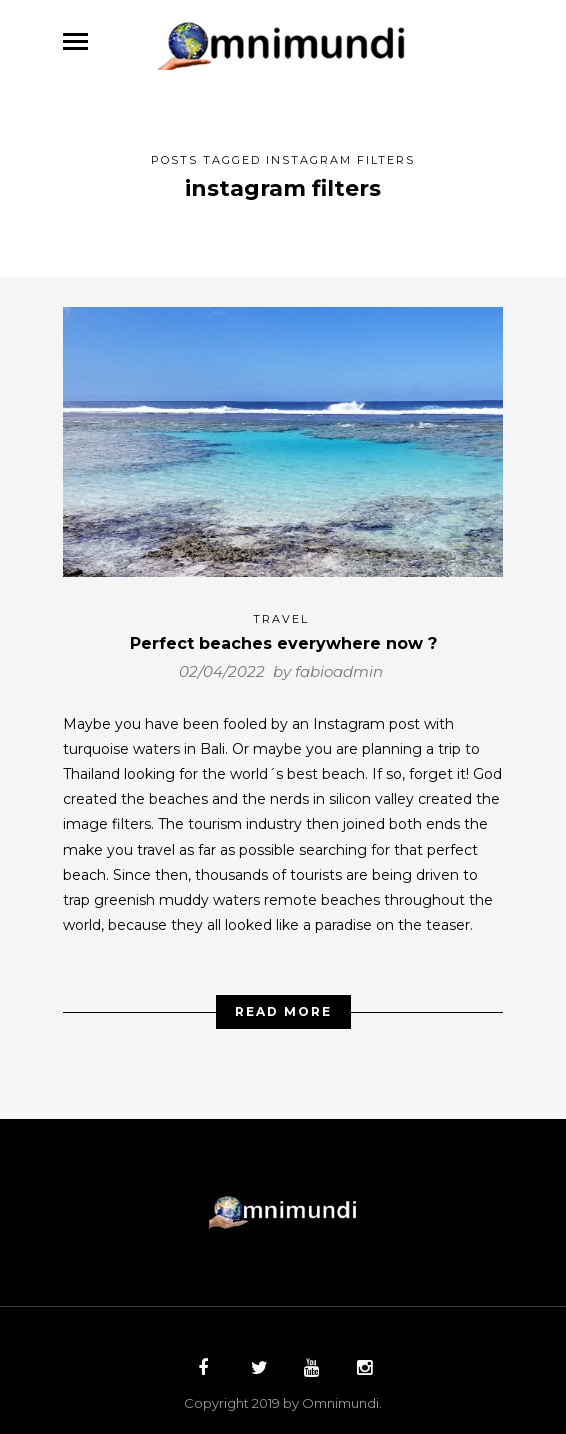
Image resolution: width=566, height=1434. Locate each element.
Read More (283, 1004)
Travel (281, 612)
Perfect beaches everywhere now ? (283, 636)
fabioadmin (339, 664)
